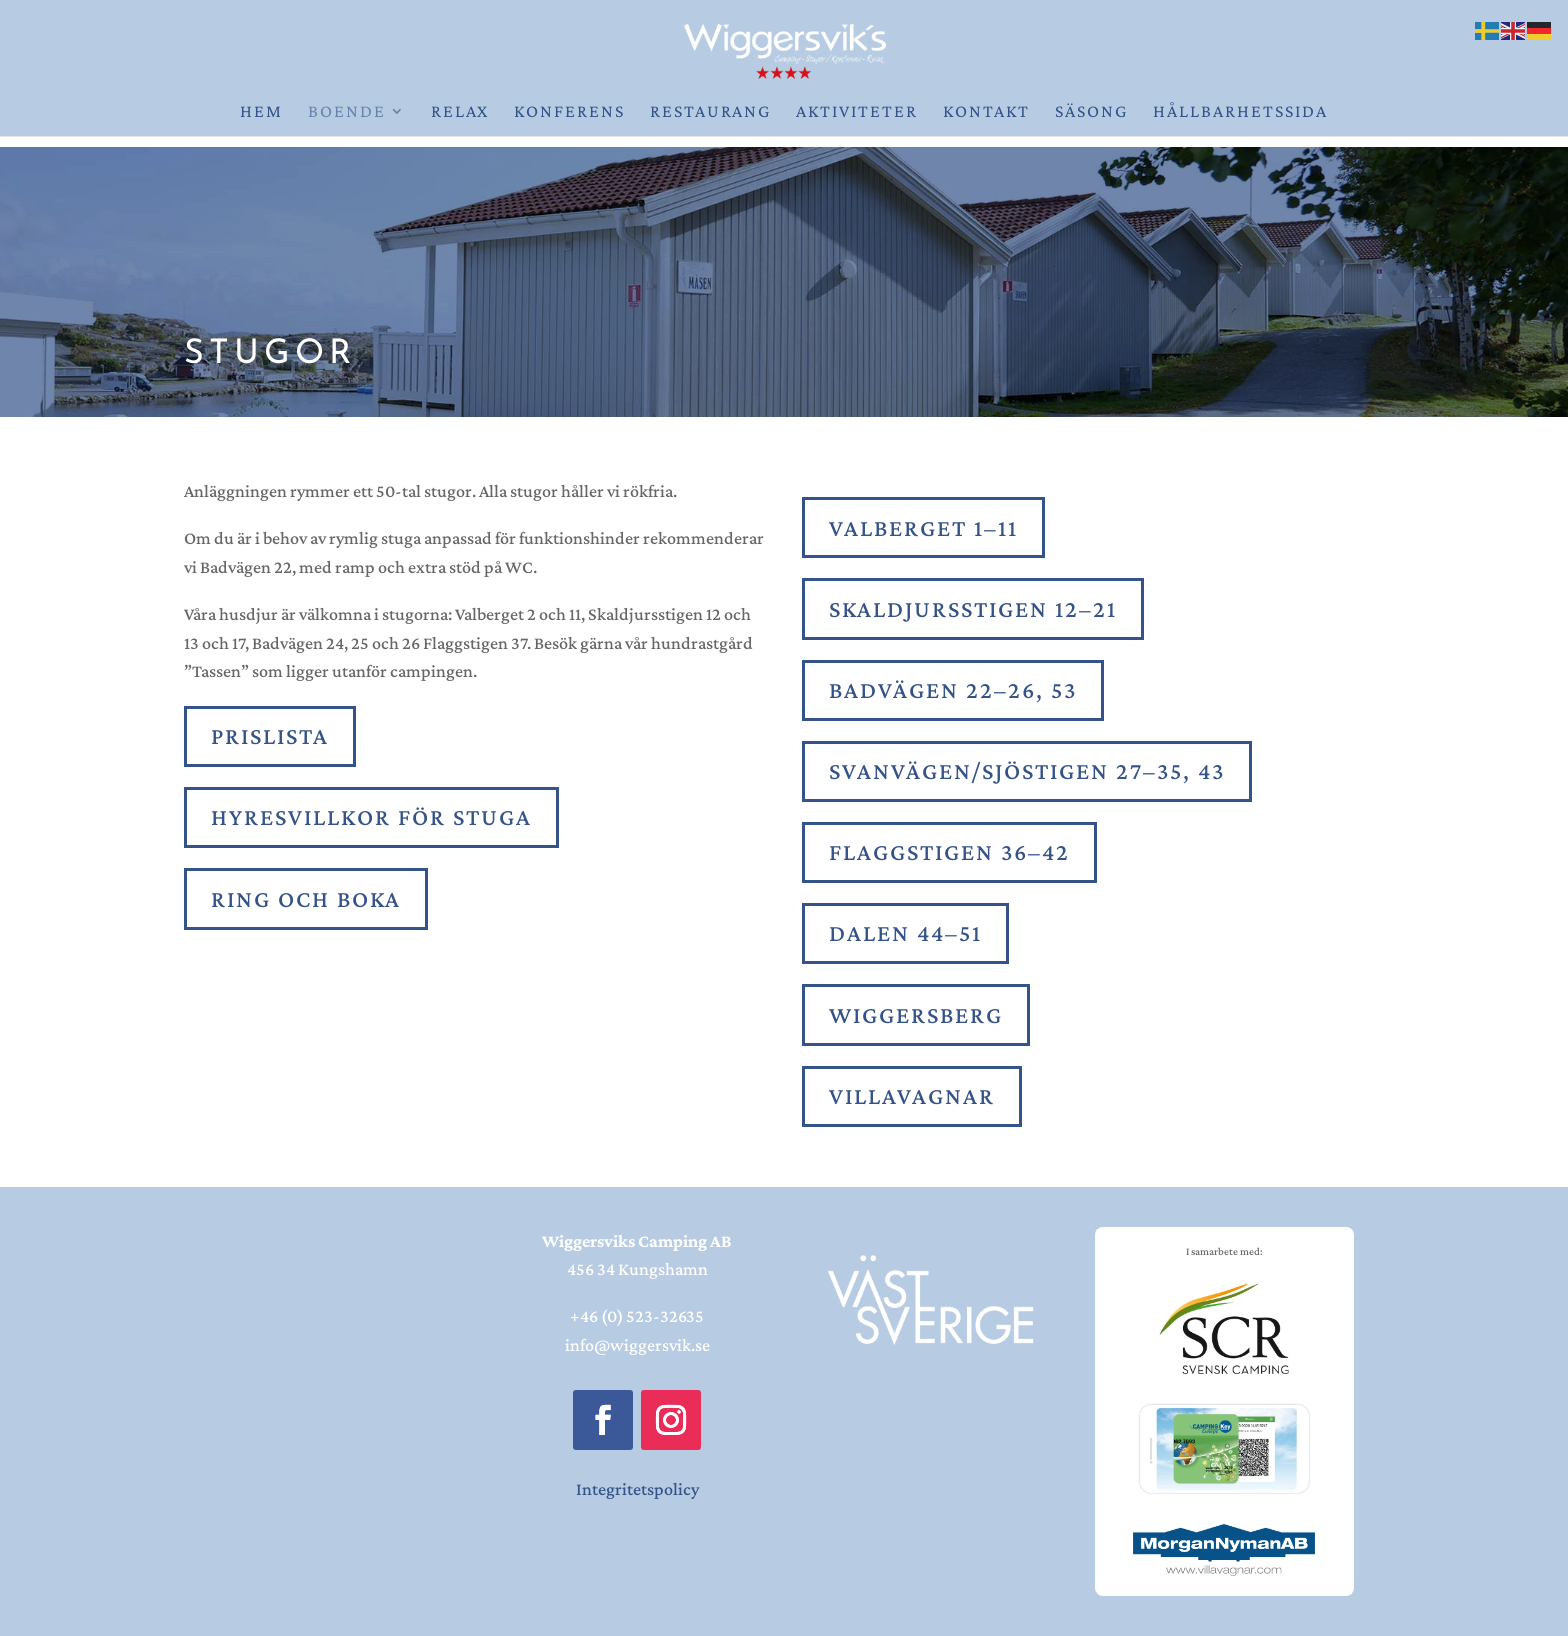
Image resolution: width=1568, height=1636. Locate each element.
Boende (347, 112)
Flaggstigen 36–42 (949, 851)
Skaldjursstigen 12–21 (973, 608)
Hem (261, 112)
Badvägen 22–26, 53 (953, 689)
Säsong (1091, 112)
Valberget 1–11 (923, 527)
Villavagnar (912, 1095)
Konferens (569, 112)
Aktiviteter (857, 112)
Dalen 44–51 (905, 932)
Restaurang (710, 112)
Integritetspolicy (637, 1489)
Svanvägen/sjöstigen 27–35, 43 (1027, 770)
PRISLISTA (270, 735)
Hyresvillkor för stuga (371, 816)
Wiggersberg (916, 1014)
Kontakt (986, 112)
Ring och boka (306, 898)
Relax (460, 112)
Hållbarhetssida (1240, 112)
